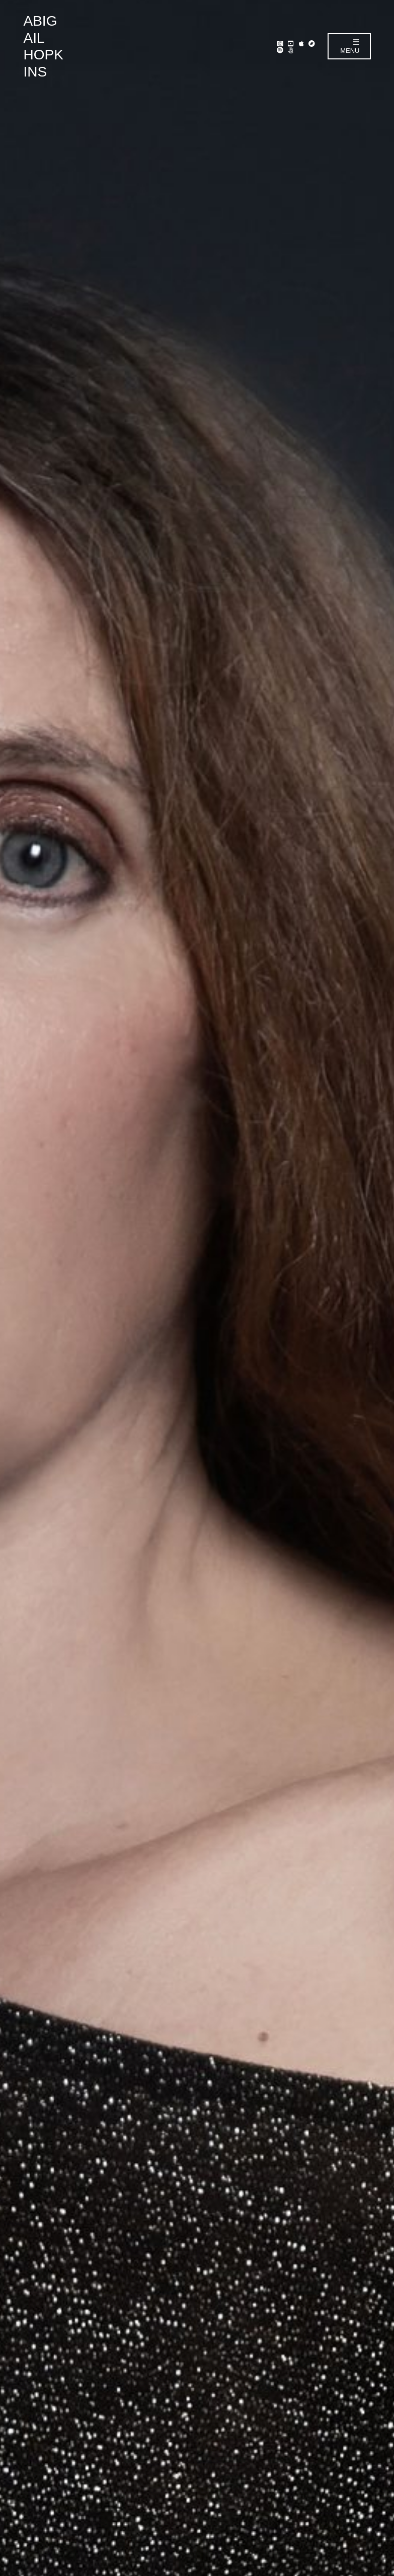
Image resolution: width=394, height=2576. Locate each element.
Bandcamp (311, 43)
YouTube (290, 43)
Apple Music (301, 43)
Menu (349, 46)
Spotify (280, 49)
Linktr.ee (290, 49)
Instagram (280, 43)
